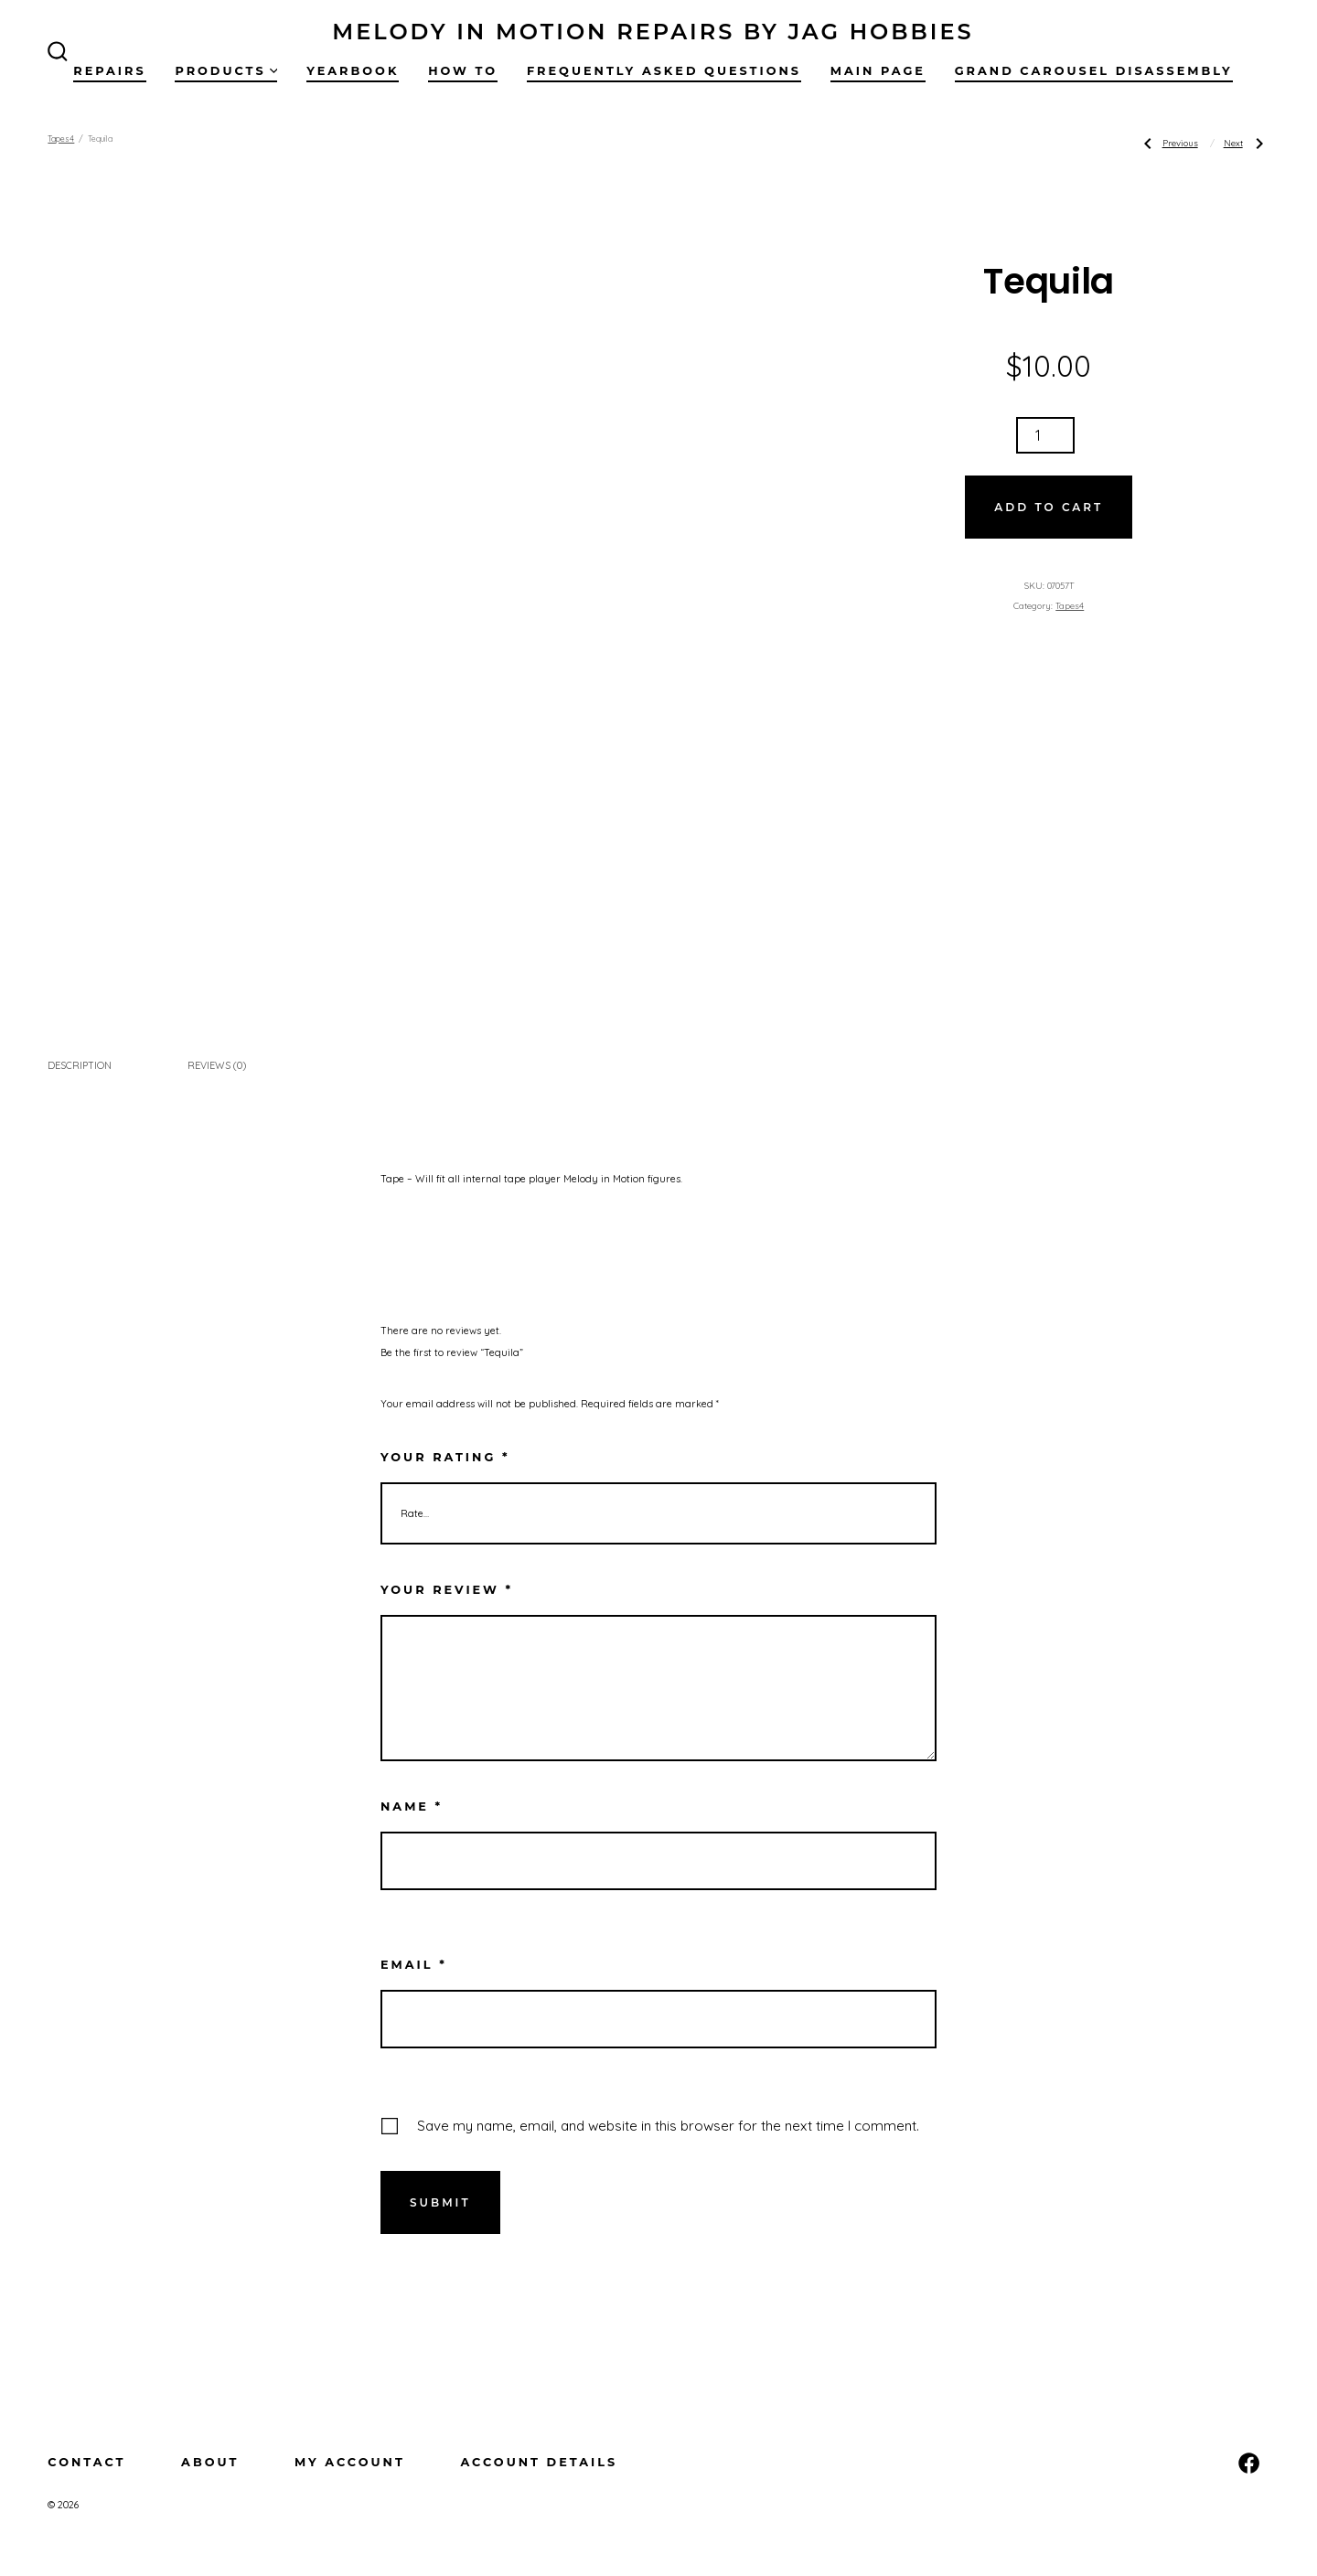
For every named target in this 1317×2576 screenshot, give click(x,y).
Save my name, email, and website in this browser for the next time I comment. (668, 2125)
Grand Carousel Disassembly (1094, 71)
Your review (446, 1590)
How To (463, 71)
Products (226, 71)
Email (413, 1965)
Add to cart (1048, 507)
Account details (538, 2462)
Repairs (109, 71)
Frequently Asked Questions (664, 71)
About (210, 2462)
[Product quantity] (1045, 435)
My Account (349, 2462)
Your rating (444, 1457)
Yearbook (352, 71)
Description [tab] (80, 1065)
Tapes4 (61, 139)
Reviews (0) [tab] (216, 1065)
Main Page (878, 71)
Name (411, 1806)
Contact (86, 2462)
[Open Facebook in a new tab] (1249, 2463)
